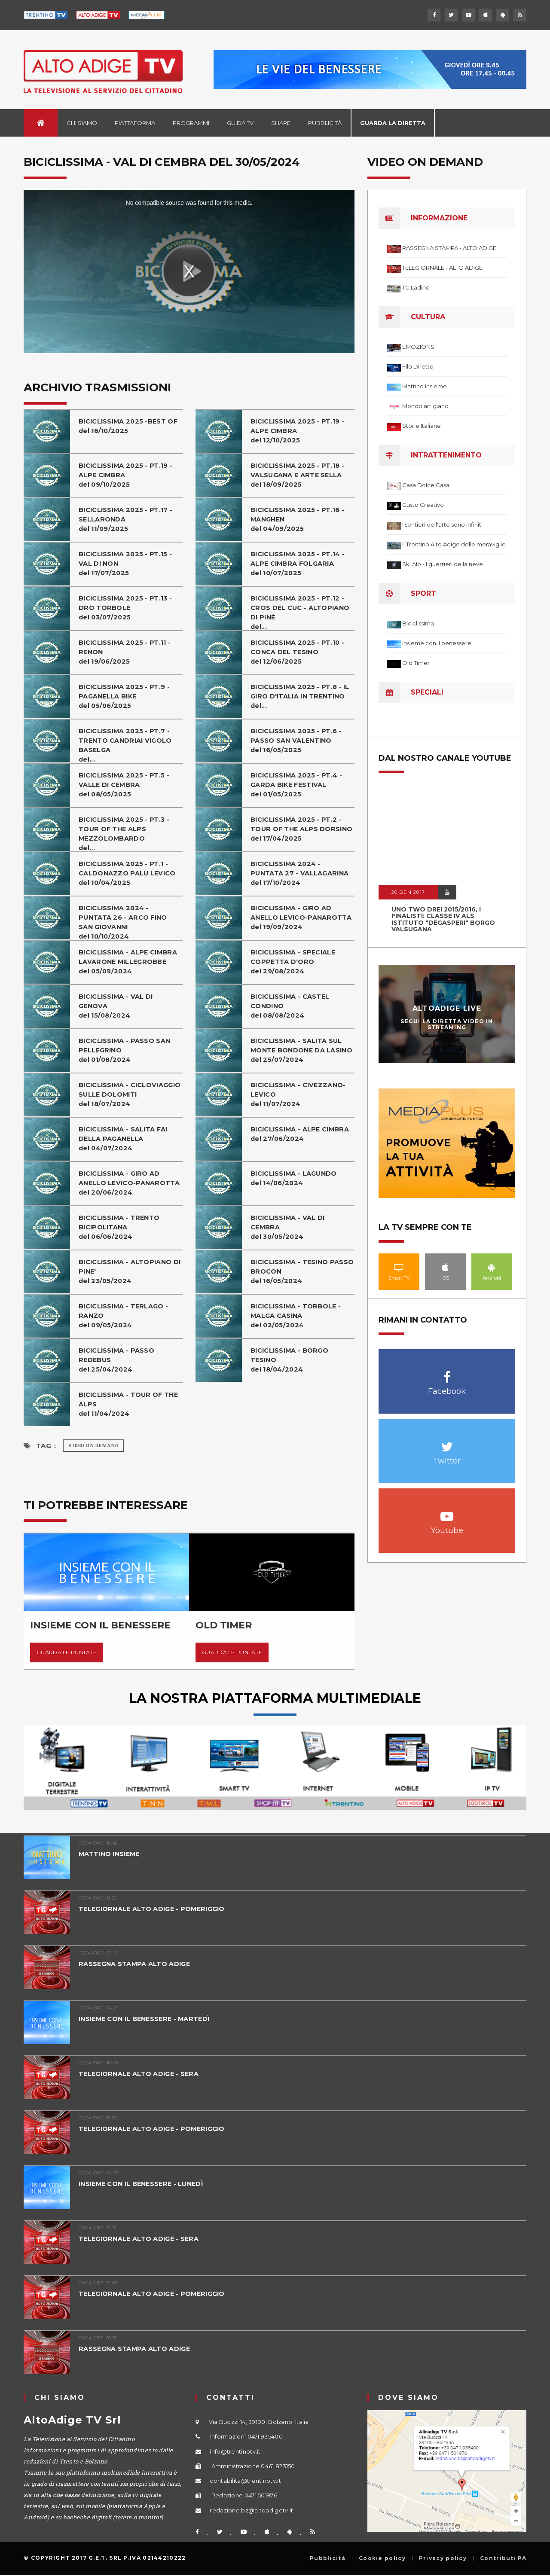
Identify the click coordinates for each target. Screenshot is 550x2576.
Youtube (447, 1511)
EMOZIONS (418, 346)
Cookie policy (382, 2558)
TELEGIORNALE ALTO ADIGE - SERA (141, 2074)
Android (491, 1267)
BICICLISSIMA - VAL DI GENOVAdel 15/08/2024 (117, 1005)
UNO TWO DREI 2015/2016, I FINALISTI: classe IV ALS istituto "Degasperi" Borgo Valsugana (443, 919)
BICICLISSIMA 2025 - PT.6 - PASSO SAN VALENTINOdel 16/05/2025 (298, 740)
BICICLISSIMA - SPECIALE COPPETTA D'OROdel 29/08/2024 (295, 961)
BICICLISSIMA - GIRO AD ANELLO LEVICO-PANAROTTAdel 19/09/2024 (302, 917)
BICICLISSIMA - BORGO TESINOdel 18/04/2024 (291, 1359)
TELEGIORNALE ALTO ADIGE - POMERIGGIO (155, 1909)
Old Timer (416, 662)
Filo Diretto (418, 366)
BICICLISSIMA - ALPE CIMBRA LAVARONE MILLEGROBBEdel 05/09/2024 (129, 961)
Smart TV (399, 1267)
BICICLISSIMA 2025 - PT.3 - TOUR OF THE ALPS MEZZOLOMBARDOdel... (125, 833)
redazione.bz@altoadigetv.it (251, 2510)
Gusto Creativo (423, 504)
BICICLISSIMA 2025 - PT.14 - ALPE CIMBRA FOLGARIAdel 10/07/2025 (299, 563)
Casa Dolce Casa (425, 485)
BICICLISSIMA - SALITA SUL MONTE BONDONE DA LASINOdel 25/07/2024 (298, 1054)
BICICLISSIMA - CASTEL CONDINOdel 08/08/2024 (291, 1005)
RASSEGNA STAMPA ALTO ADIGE (136, 1964)
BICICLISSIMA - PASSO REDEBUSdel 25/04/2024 (117, 1359)
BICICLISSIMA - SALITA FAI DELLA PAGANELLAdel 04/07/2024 (125, 1138)
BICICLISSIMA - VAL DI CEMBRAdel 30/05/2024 (289, 1227)
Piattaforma (135, 122)
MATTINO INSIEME (111, 1854)
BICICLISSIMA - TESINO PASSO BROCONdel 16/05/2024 (291, 1271)
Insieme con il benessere (436, 643)
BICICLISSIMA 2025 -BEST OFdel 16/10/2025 (130, 426)
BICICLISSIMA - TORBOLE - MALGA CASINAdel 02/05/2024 (297, 1315)
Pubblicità (325, 122)
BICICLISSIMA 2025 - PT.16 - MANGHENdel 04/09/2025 (299, 519)
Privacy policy (443, 2558)
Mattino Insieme (424, 386)
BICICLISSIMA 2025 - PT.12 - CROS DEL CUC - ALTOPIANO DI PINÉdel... (301, 612)
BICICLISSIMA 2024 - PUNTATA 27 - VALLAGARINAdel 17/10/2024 (301, 873)
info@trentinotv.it (235, 2451)
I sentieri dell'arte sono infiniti (442, 524)
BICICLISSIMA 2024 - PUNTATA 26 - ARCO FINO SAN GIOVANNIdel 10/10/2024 (124, 922)
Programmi (191, 122)
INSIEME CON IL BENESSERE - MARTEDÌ (147, 2019)
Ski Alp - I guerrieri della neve (442, 564)
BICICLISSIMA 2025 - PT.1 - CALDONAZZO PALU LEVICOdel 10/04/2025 (128, 873)
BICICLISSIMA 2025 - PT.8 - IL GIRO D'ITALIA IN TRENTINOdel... (302, 696)
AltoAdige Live (446, 1008)
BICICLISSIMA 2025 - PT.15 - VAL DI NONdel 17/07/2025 (127, 563)
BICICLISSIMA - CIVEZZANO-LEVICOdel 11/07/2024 (300, 1094)
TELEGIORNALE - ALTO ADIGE (442, 267)
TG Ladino (416, 287)
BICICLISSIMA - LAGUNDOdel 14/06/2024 (295, 1178)
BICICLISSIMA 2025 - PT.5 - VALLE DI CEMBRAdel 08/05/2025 (125, 784)
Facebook (447, 1372)
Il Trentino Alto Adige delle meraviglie (454, 544)
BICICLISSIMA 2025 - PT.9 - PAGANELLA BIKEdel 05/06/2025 (125, 696)
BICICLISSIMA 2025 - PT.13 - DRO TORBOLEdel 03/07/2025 (127, 607)
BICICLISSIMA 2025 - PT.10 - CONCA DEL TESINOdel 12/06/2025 (299, 651)
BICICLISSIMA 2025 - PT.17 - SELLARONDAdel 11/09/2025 (127, 519)
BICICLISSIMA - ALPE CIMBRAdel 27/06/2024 (301, 1134)
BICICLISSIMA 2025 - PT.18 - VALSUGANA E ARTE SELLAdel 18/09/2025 (299, 474)
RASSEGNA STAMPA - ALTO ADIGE (449, 247)
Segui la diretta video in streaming (446, 1024)
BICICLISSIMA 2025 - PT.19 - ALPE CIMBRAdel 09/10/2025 (127, 474)
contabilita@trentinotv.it (245, 2480)
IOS (445, 1267)
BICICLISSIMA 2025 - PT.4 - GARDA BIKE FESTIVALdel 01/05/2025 (298, 784)
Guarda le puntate (67, 1652)
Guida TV (240, 122)
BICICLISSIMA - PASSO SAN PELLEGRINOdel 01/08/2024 (126, 1050)
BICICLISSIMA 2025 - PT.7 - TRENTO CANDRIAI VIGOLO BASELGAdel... (127, 745)
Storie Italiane (421, 425)
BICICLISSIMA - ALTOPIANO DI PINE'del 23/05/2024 (126, 1271)
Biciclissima (418, 623)
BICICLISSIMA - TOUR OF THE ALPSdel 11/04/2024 (130, 1404)
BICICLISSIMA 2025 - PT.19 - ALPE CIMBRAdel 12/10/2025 (299, 430)
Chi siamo (82, 122)
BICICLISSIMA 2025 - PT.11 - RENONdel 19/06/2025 (126, 651)
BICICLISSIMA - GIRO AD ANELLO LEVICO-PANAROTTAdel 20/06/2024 (130, 1182)
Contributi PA (503, 2558)
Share (280, 122)
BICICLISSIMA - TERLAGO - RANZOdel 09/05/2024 (125, 1315)
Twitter (447, 1442)
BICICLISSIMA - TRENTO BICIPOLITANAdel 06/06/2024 (120, 1227)
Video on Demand (93, 1445)
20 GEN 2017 (408, 892)
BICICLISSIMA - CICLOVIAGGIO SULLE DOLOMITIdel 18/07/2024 (117, 1099)
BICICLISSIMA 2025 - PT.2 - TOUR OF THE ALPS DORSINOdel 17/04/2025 (297, 833)
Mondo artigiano (425, 405)
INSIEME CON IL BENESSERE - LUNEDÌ (144, 2184)
